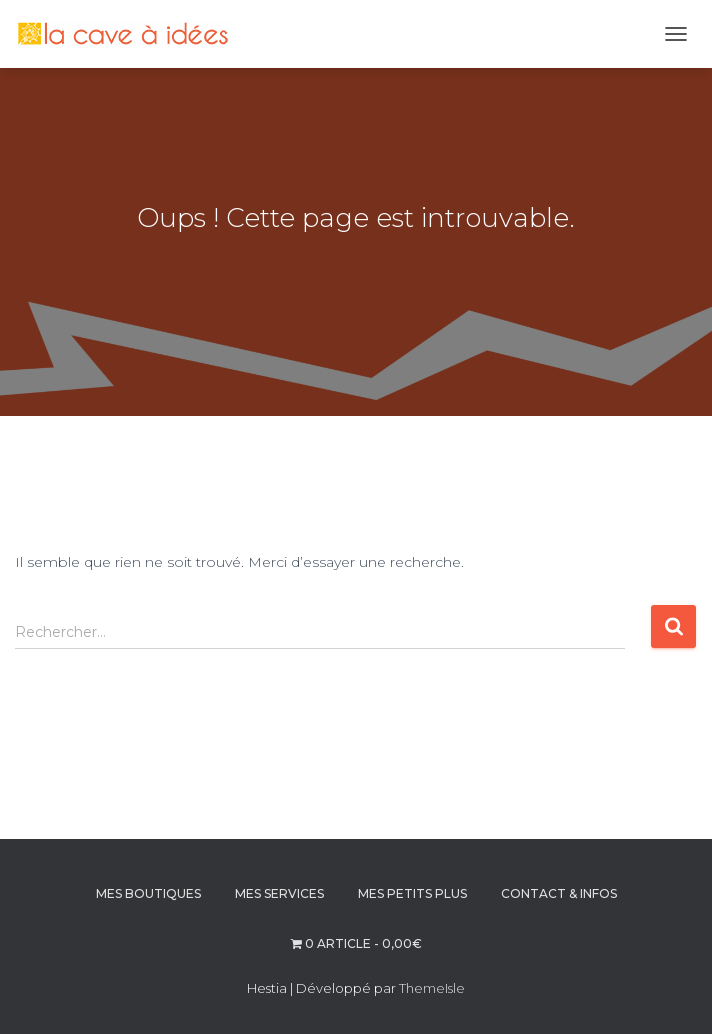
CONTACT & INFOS (559, 893)
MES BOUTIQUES (148, 893)
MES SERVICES (279, 893)
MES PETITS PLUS (412, 893)
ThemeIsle (432, 988)
